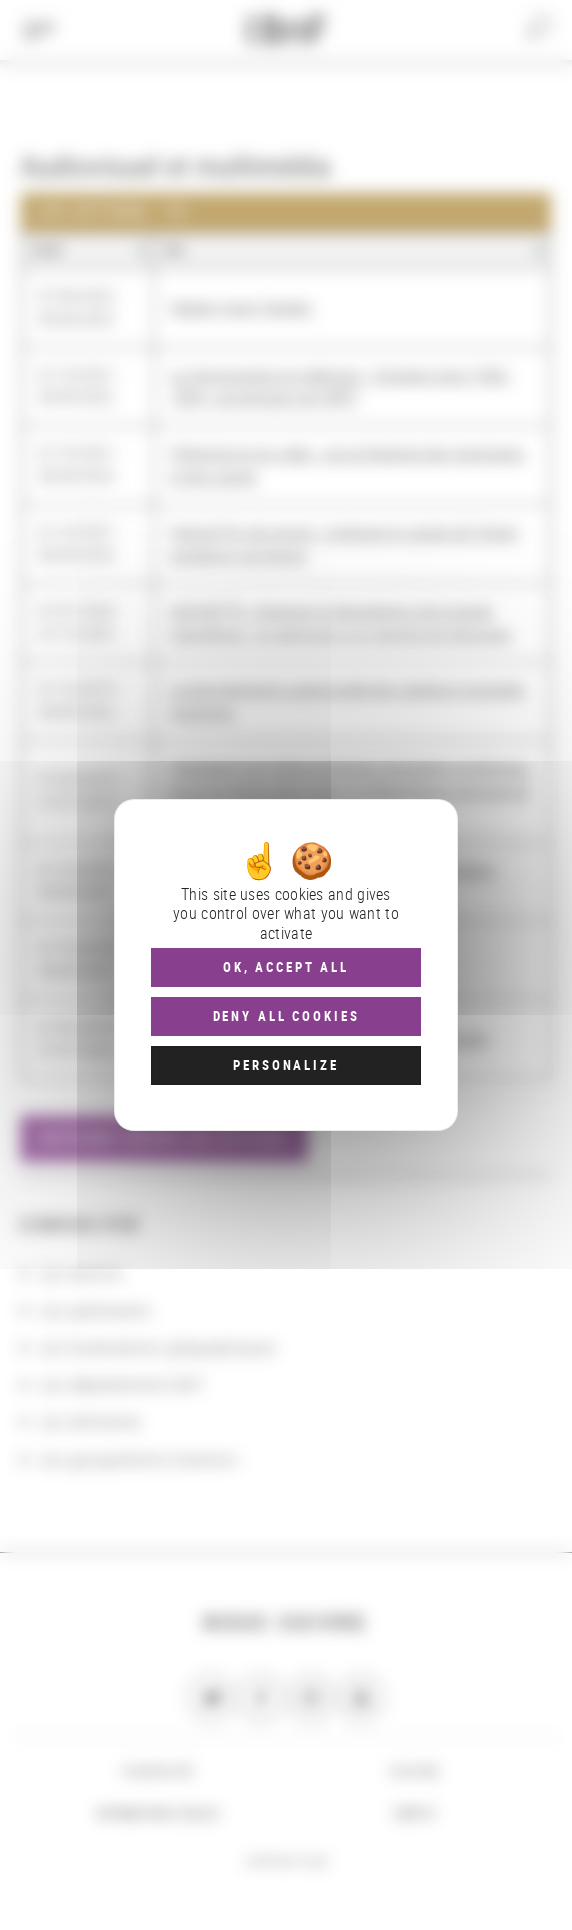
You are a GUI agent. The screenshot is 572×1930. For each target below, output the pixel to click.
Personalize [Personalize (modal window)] (285, 1065)
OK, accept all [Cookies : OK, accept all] (286, 967)
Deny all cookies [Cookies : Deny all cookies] (286, 1016)
